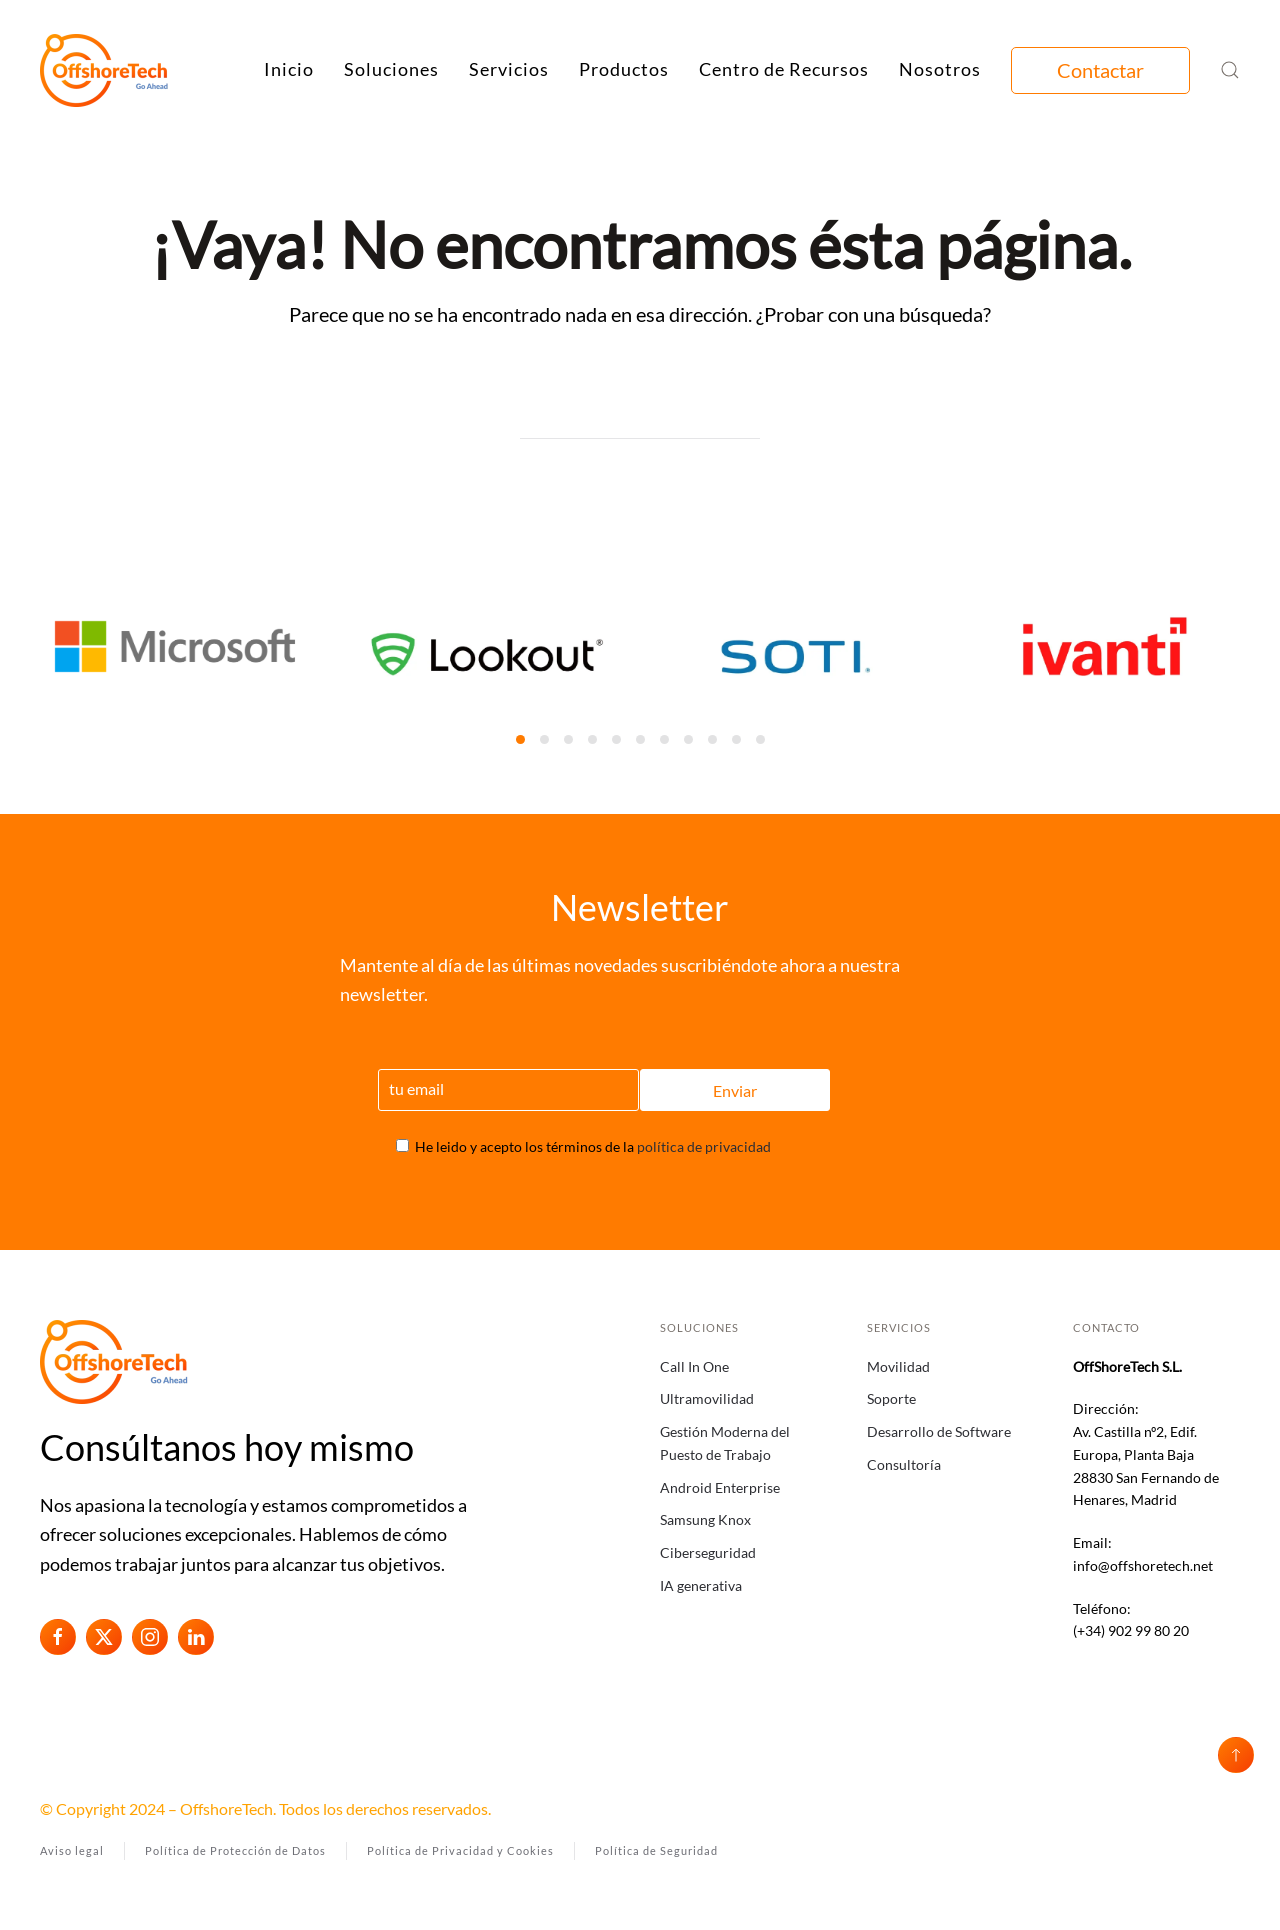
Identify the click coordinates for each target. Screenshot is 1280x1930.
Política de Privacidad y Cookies (460, 1850)
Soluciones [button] (391, 69)
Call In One (694, 1366)
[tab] (520, 739)
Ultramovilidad (707, 1398)
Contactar (1100, 70)
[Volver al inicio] (105, 70)
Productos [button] (624, 69)
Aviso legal (72, 1850)
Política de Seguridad (656, 1850)
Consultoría (904, 1464)
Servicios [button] (509, 69)
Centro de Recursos (784, 69)
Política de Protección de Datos (235, 1850)
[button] (1230, 70)
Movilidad (898, 1366)
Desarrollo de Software (939, 1431)
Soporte (891, 1398)
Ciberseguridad (708, 1552)
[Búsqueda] (640, 419)
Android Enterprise (720, 1487)
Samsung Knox (705, 1519)
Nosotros (940, 69)
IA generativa (701, 1585)
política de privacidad (704, 1146)
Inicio (289, 69)
